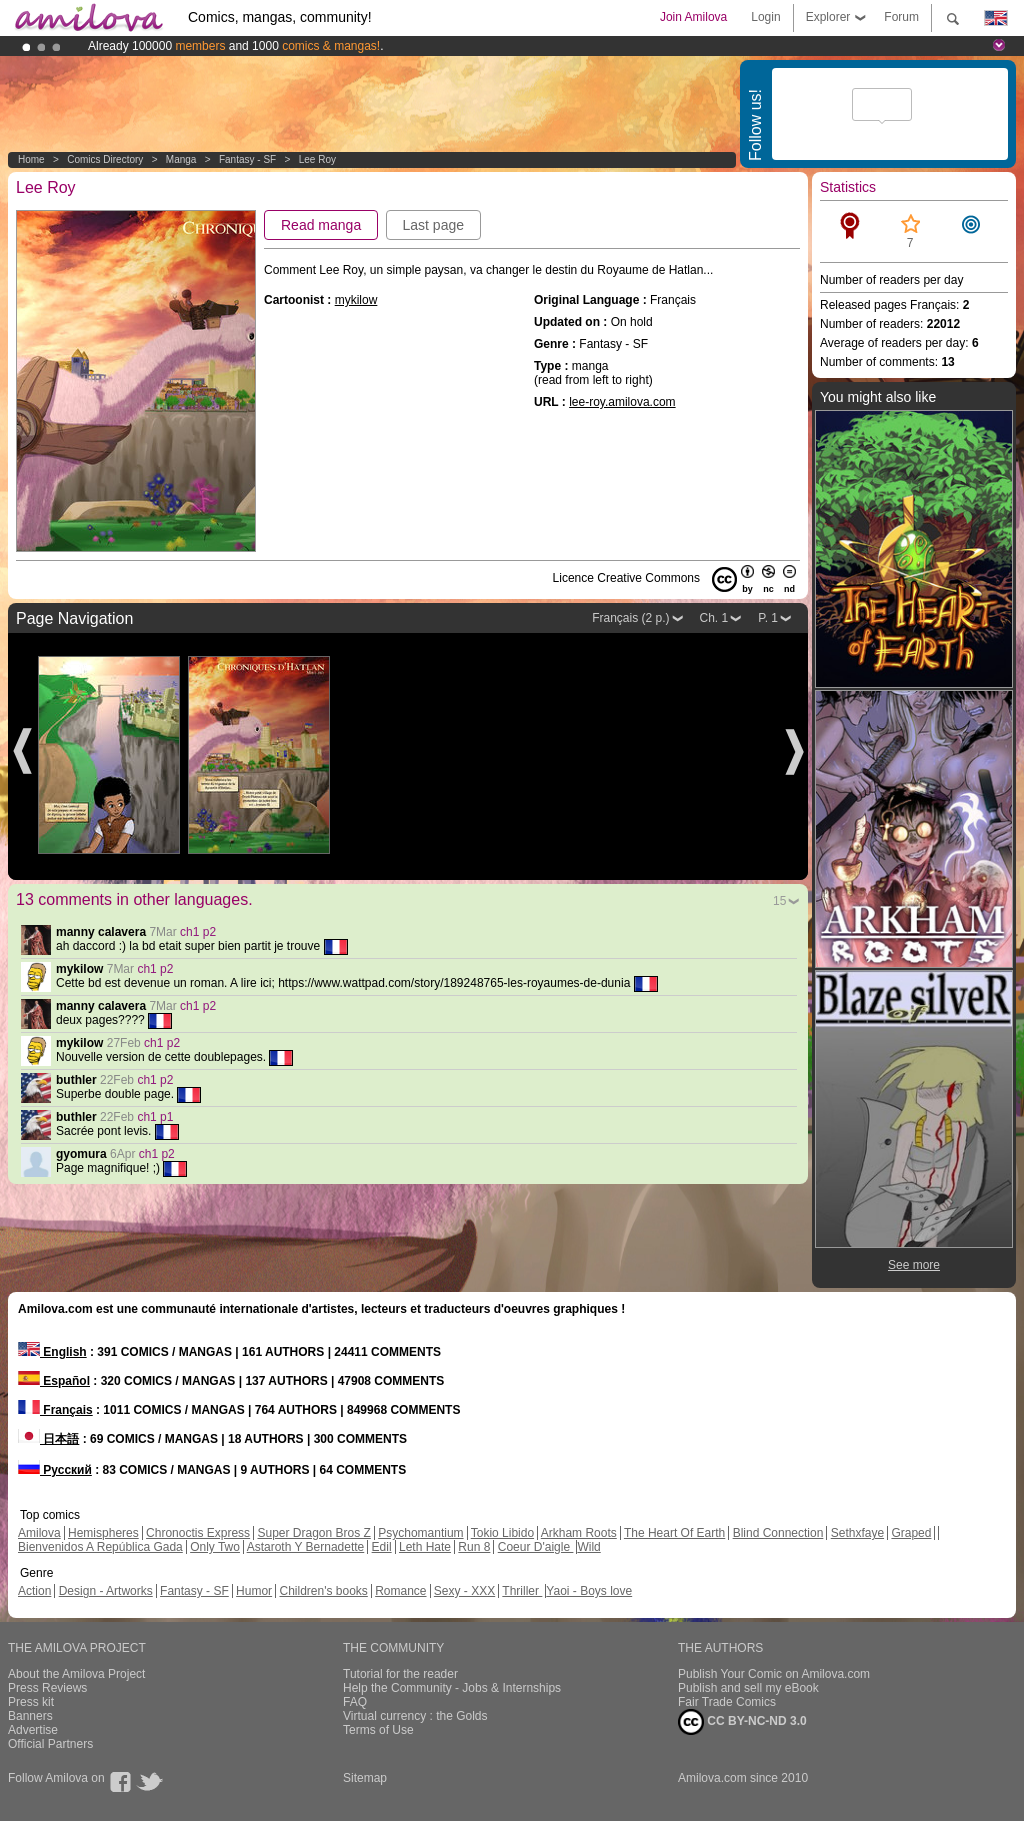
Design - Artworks (106, 1591)
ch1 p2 (198, 932)
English (52, 1352)
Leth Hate (425, 1547)
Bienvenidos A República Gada (100, 1547)
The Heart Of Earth (674, 1533)
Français (55, 1410)
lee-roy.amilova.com (622, 402)
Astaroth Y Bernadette (306, 1547)
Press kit (31, 1702)
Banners (30, 1716)
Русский (55, 1470)
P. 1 (768, 618)
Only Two (215, 1547)
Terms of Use (378, 1730)
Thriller (522, 1591)
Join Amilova (693, 17)
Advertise (33, 1730)
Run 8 (474, 1547)
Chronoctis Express (198, 1533)
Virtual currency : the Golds (415, 1716)
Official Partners (50, 1744)
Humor (254, 1591)
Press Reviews (47, 1688)
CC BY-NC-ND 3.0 (742, 1722)
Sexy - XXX (464, 1591)
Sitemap (365, 1778)
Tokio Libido (502, 1533)
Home (31, 159)
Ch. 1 (714, 618)
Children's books (323, 1591)
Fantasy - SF (247, 159)
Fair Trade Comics (727, 1702)
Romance (400, 1591)
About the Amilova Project (76, 1674)
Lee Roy (317, 159)
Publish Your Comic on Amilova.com (774, 1674)
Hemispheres (103, 1533)
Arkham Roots (579, 1533)
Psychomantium (420, 1533)
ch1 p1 (155, 1117)
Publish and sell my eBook (748, 1688)
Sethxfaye (857, 1533)
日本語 (48, 1439)
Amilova (39, 1533)
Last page (434, 225)
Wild (588, 1547)
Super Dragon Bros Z (313, 1533)
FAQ (355, 1702)
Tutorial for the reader (400, 1674)
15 (779, 901)
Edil (382, 1547)
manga (181, 159)
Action (34, 1591)
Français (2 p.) (630, 618)
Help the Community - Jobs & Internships (452, 1688)
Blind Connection (778, 1533)
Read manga (321, 225)
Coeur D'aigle (536, 1547)
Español (54, 1381)
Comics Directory (105, 159)
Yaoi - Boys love (589, 1591)
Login (765, 17)
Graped (911, 1533)
